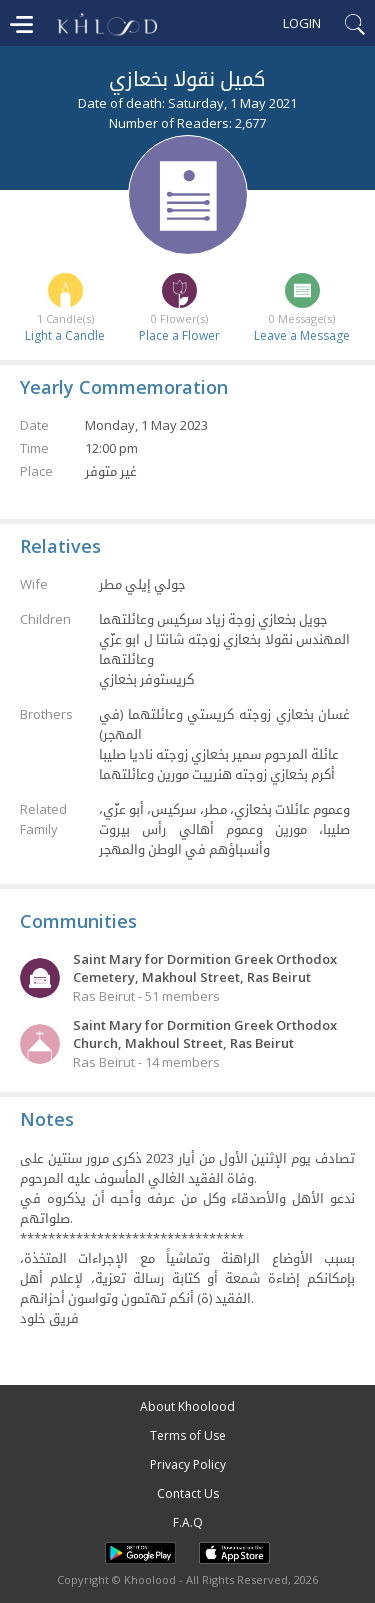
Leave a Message (302, 335)
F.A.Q (188, 1522)
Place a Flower (179, 335)
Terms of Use (188, 1435)
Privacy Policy (188, 1464)
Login (302, 23)
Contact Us (188, 1493)
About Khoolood (187, 1406)
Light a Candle (65, 335)
